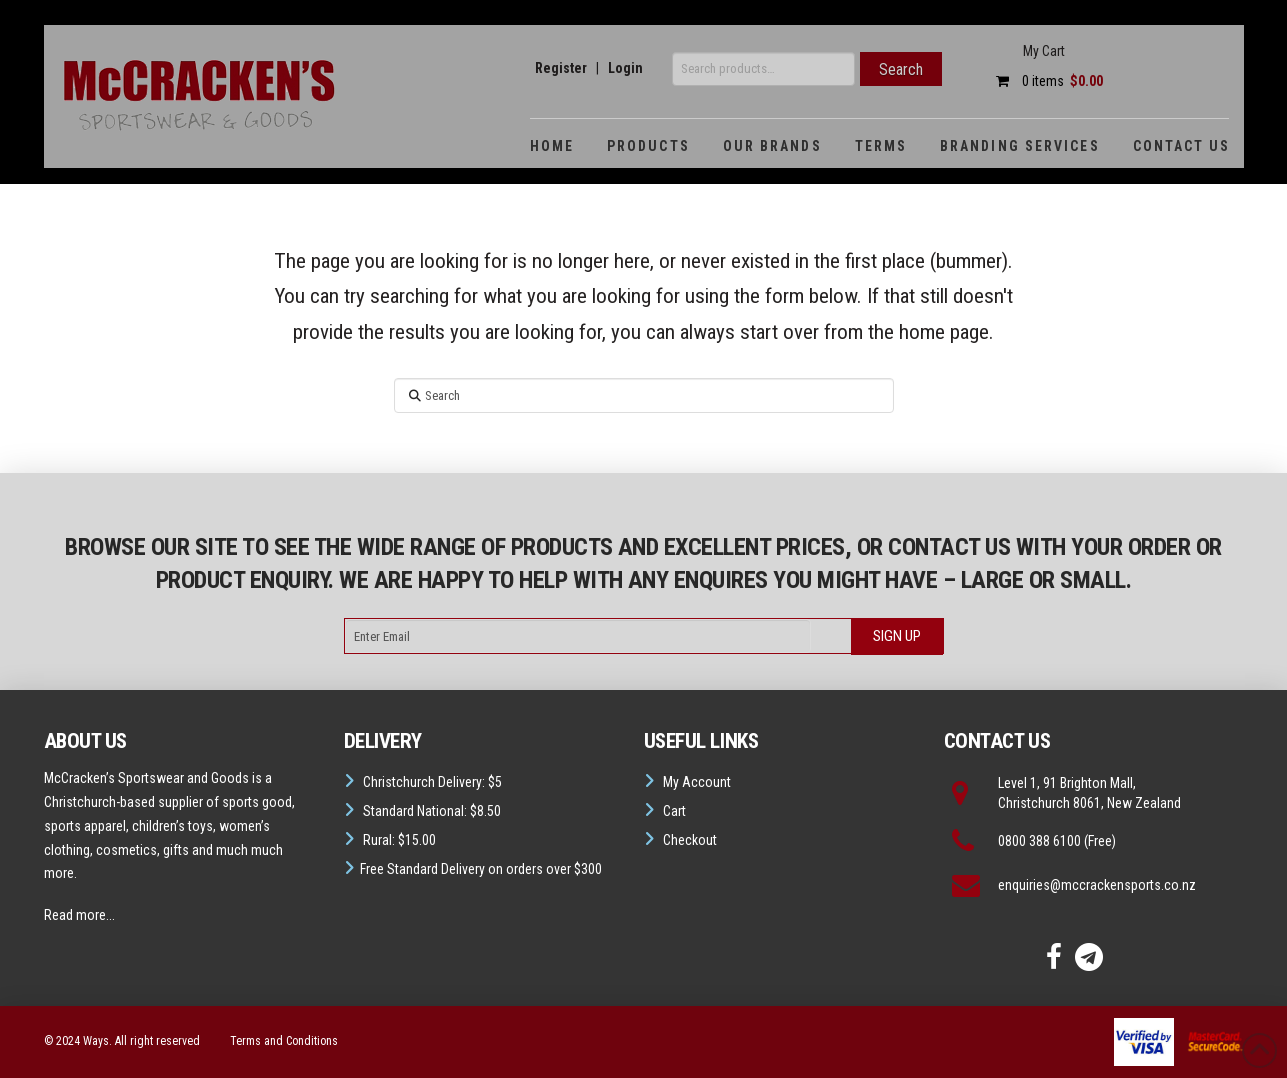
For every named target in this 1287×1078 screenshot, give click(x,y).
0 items (1044, 81)
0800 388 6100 (1039, 841)
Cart (674, 811)
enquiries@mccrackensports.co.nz (1097, 885)
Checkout (690, 840)
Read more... (79, 915)
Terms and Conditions (284, 1041)
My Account (697, 782)
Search (901, 69)
